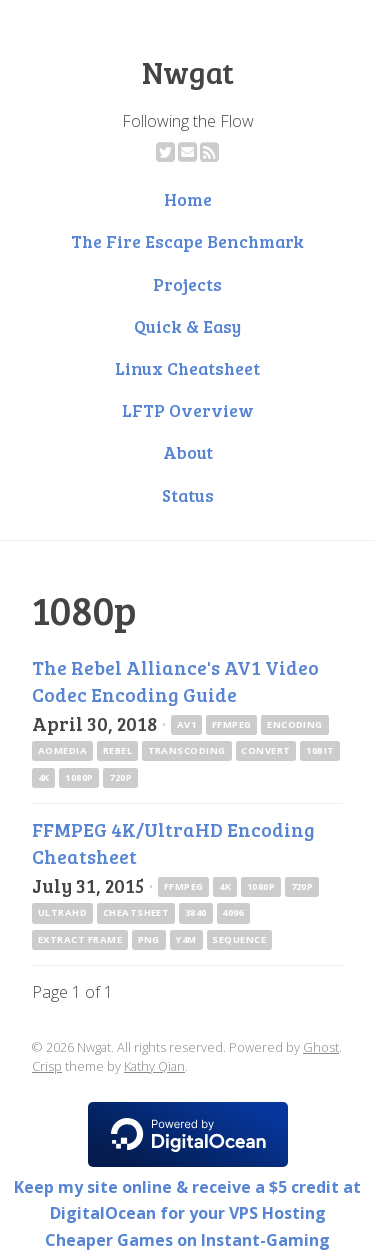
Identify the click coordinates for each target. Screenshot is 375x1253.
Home (188, 199)
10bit (320, 750)
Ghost (321, 1047)
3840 (196, 912)
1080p (79, 777)
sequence (239, 939)
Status (188, 495)
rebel (117, 750)
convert (265, 750)
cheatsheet (136, 912)
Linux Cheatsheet (187, 368)
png (149, 939)
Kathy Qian (154, 1066)
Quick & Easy (187, 326)
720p (120, 777)
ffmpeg (232, 724)
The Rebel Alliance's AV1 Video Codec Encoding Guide (175, 680)
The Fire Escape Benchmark (187, 241)
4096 (233, 912)
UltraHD (62, 912)
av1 (186, 724)
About (188, 452)
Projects (187, 284)
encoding (295, 724)
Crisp (47, 1066)
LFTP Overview (188, 410)
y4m (185, 939)
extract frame (80, 939)
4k (44, 777)
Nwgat (188, 72)
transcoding (187, 750)
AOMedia (62, 750)
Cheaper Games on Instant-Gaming (187, 1240)
